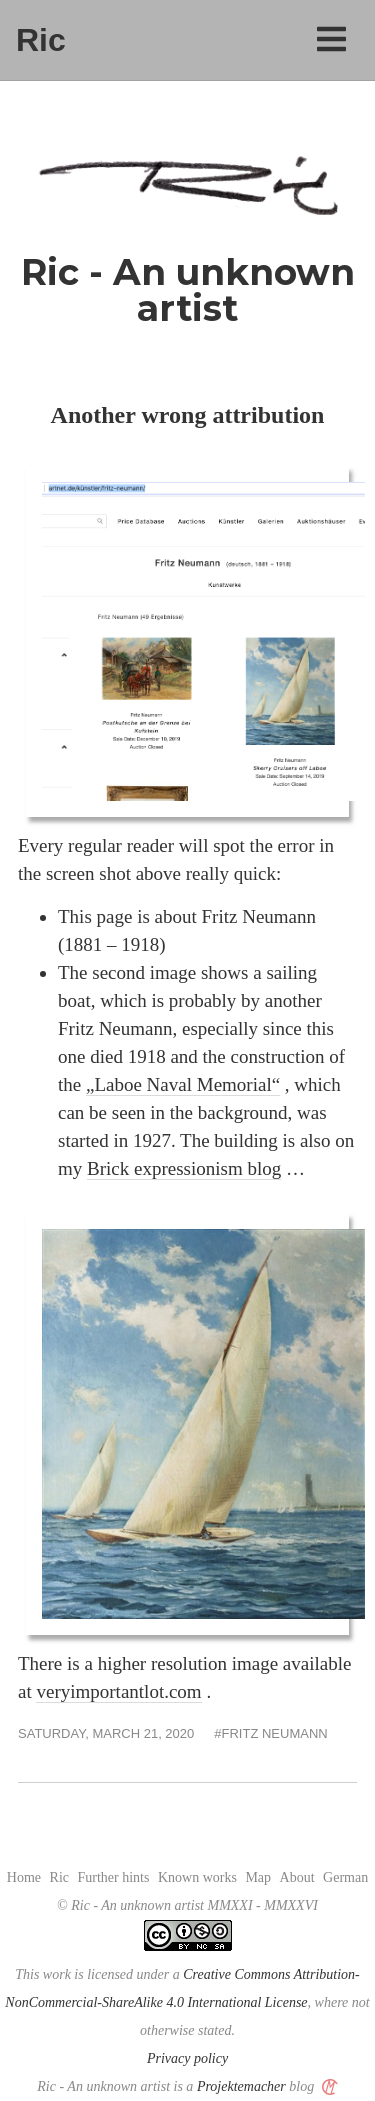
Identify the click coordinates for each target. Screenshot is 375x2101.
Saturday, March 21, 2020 (106, 1733)
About (297, 1877)
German (345, 1877)
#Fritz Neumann (270, 1733)
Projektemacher (241, 2086)
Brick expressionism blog (184, 1168)
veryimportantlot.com (118, 1691)
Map (258, 1877)
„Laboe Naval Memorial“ (183, 1084)
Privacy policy (187, 2058)
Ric (41, 40)
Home (24, 1877)
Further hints (114, 1877)
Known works (197, 1877)
